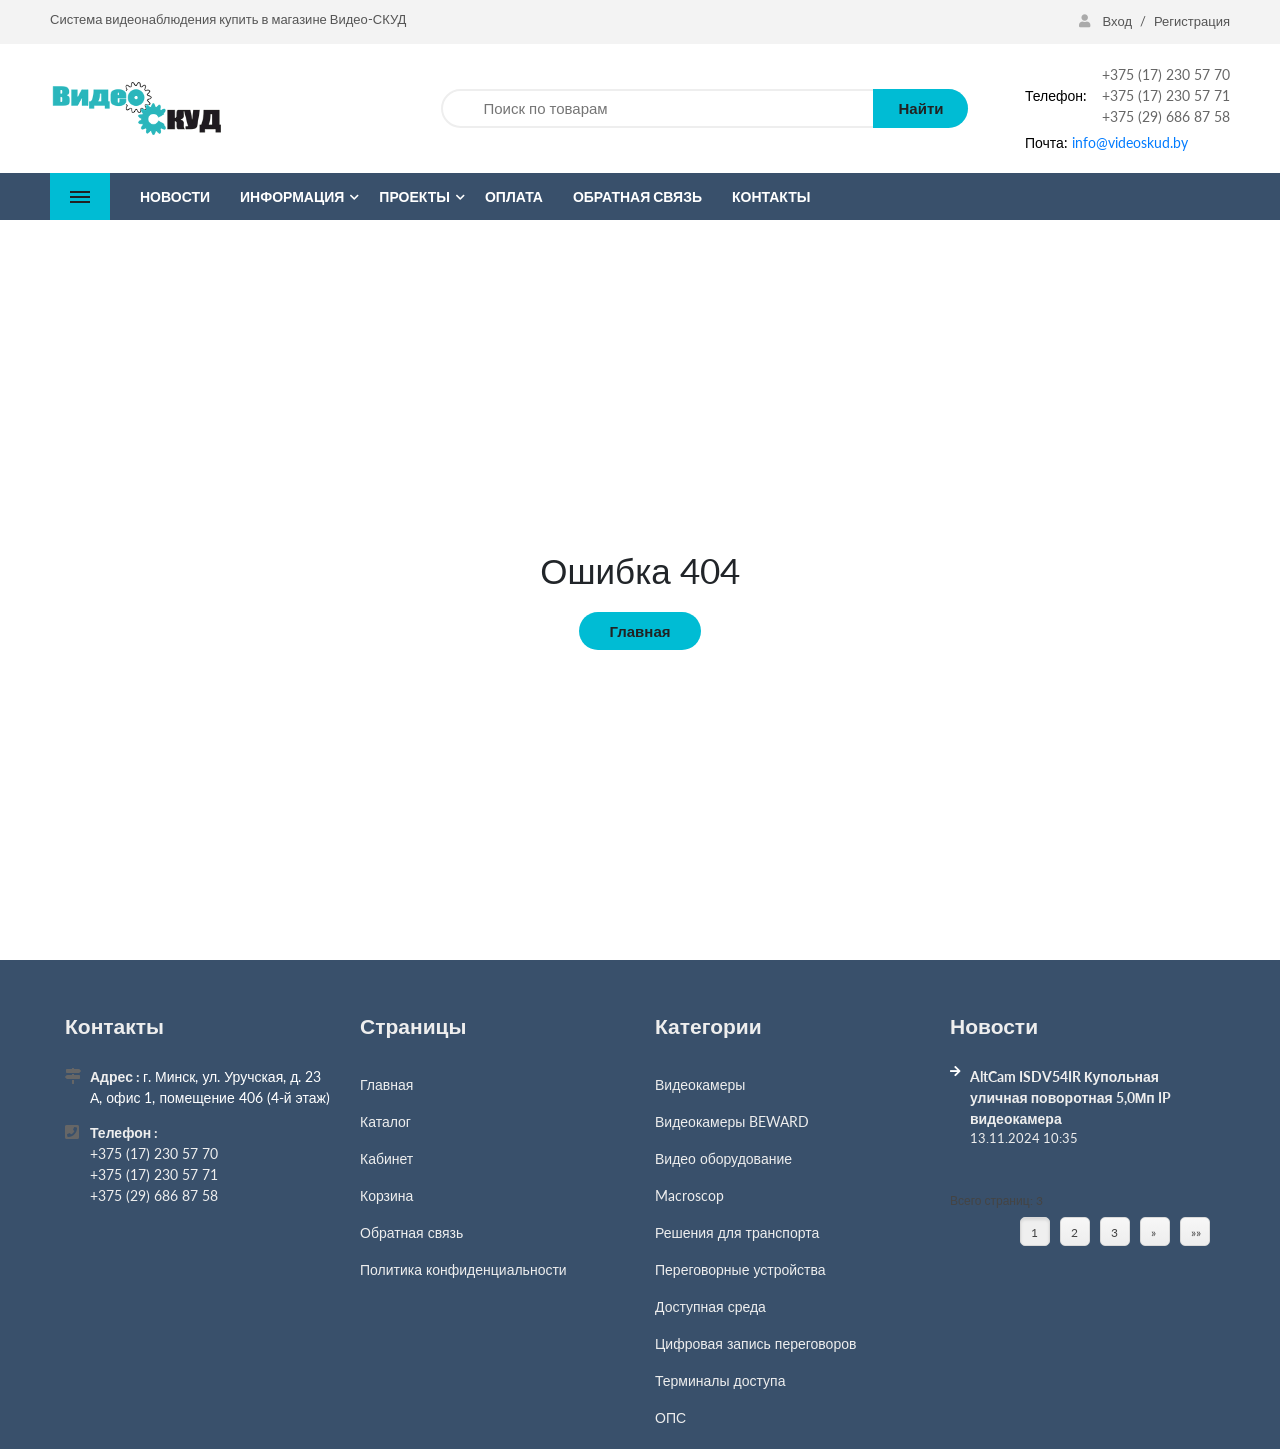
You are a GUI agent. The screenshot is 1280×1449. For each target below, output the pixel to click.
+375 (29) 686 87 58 (1166, 116)
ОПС (670, 1417)
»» (1196, 1232)
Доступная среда (710, 1306)
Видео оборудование (723, 1158)
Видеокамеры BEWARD (732, 1121)
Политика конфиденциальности (463, 1269)
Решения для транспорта (737, 1232)
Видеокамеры (700, 1084)
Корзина (386, 1195)
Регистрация (1192, 21)
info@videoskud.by (1130, 142)
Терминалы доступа (720, 1380)
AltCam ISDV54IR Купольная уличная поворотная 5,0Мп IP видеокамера (1070, 1097)
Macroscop (689, 1195)
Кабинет (386, 1158)
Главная (639, 631)
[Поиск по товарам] (657, 108)
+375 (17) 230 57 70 (1166, 74)
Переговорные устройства (740, 1269)
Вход (1107, 21)
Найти (920, 108)
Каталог (385, 1121)
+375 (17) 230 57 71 (1166, 95)
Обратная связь (411, 1232)
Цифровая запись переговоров (755, 1343)
